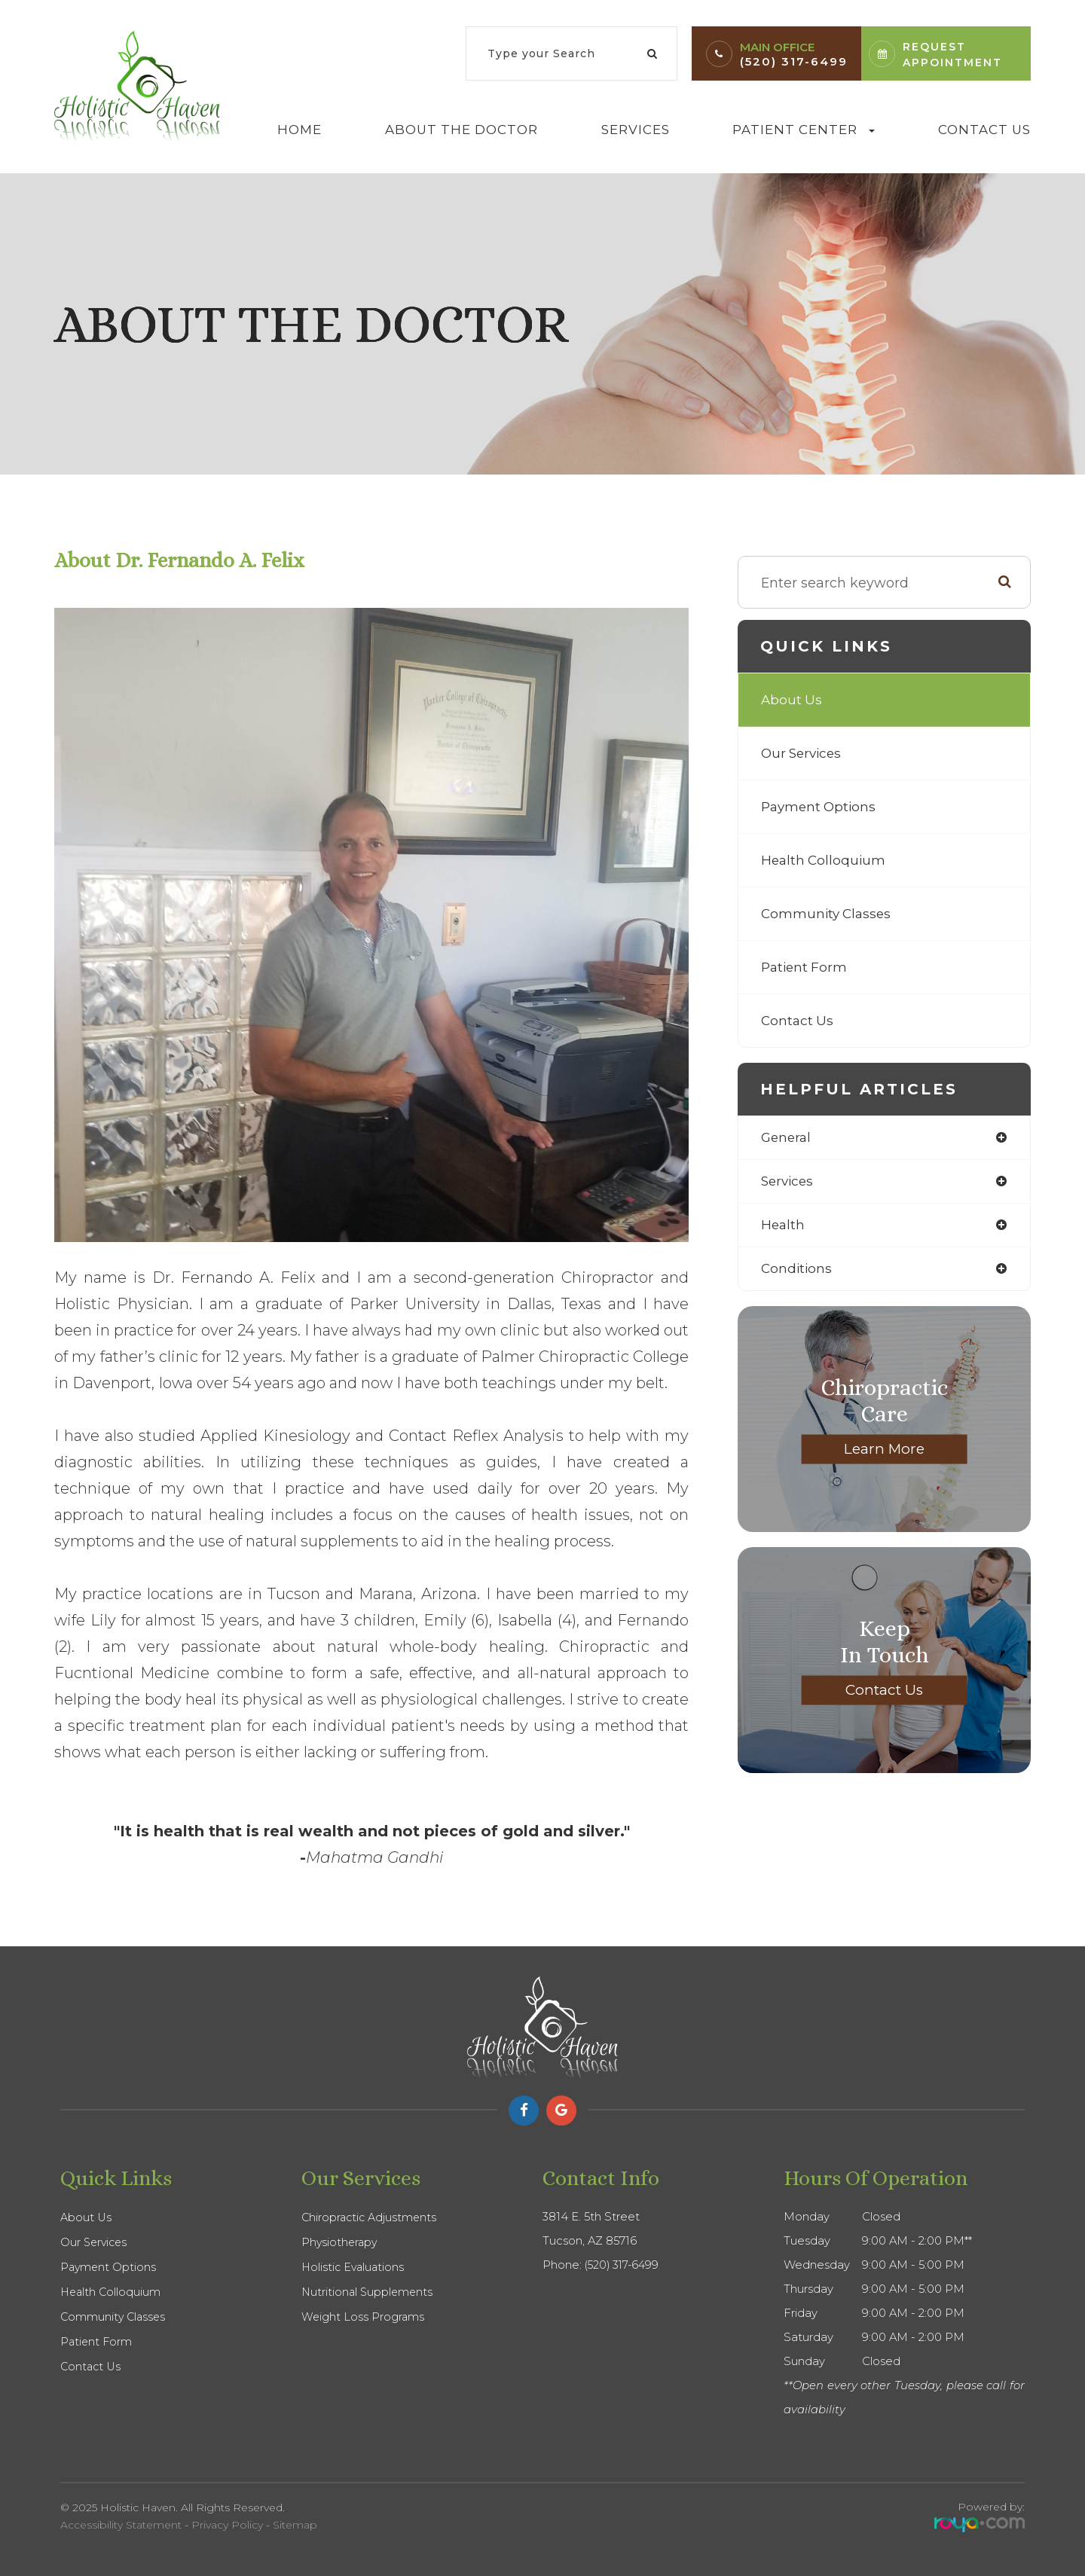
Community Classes (828, 913)
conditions (797, 1271)
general (787, 1138)
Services (635, 129)
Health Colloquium (825, 860)
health (783, 1227)
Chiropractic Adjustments (371, 2217)
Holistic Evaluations (354, 2267)
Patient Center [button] (803, 129)
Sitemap (295, 2525)
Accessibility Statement (121, 2525)
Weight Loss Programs (363, 2317)
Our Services (803, 753)
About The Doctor (461, 129)
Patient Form (806, 967)
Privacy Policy (227, 2525)
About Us (792, 699)
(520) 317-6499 (794, 61)
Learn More (884, 1452)
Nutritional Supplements (368, 2292)
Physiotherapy (340, 2242)
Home (299, 129)
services (789, 1182)
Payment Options (821, 806)
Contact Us (984, 129)
